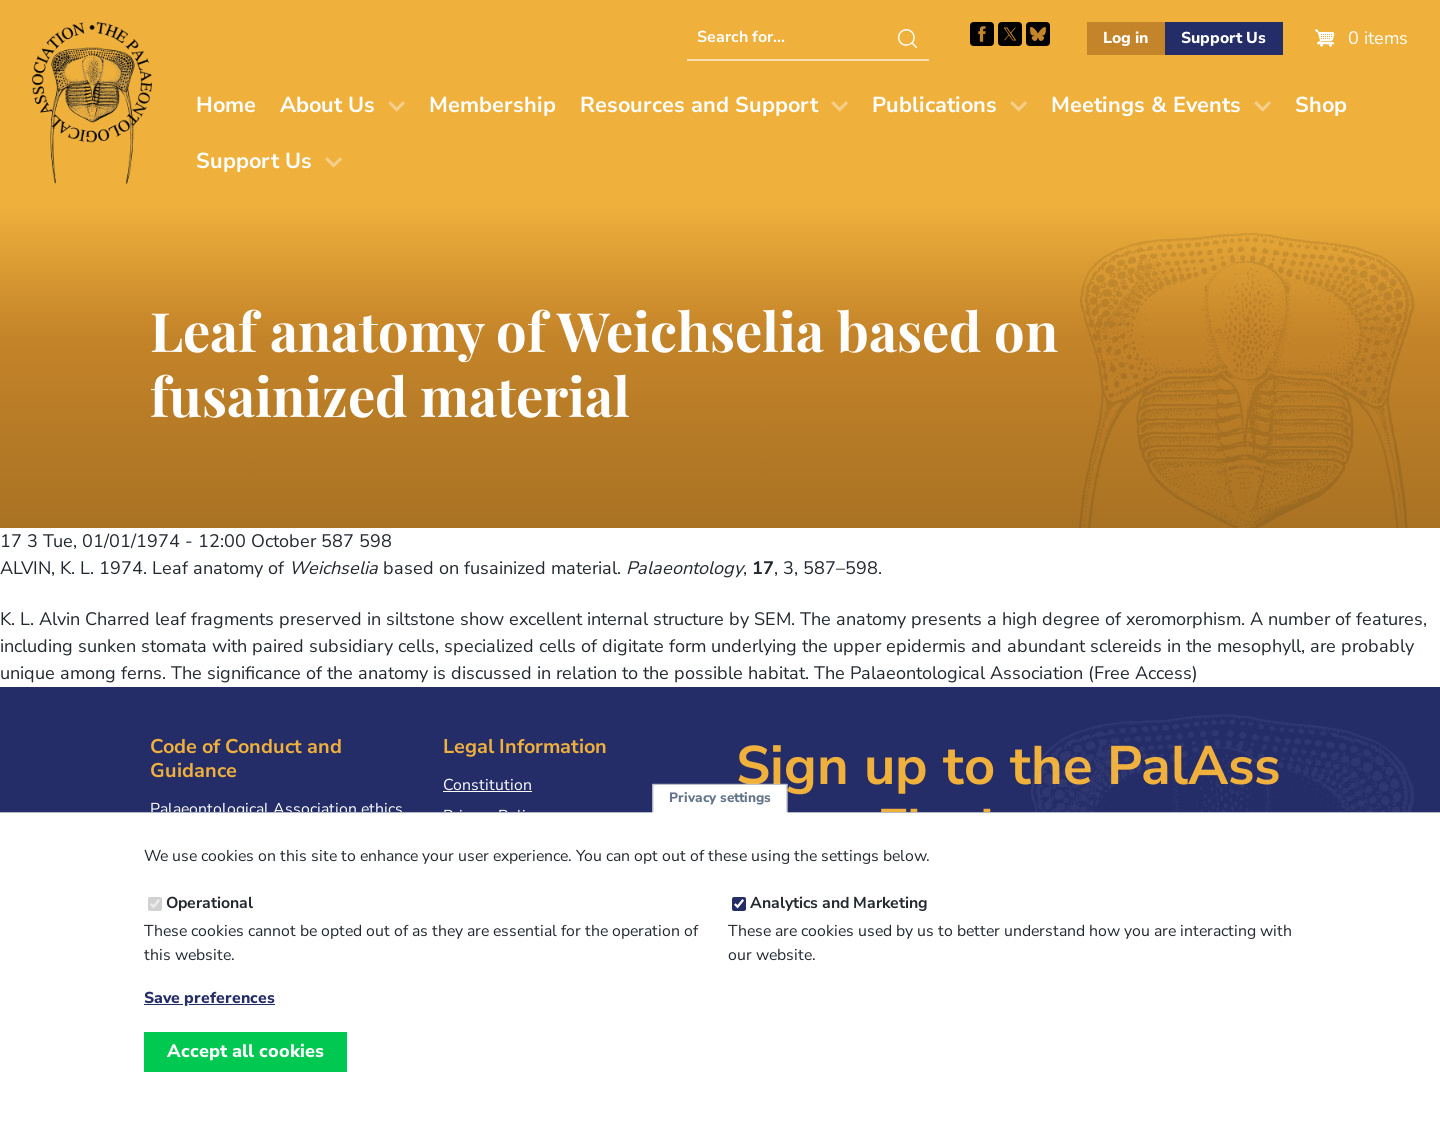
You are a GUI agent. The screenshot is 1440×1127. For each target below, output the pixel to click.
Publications (934, 105)
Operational (209, 926)
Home (226, 105)
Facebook (982, 34)
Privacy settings (720, 819)
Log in (1125, 38)
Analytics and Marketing (839, 926)
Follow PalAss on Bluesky (1038, 34)
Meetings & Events (1146, 105)
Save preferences (209, 1020)
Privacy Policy (492, 816)
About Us (327, 105)
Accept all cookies (245, 1074)
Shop (1321, 105)
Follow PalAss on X (1010, 34)
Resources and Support (699, 105)
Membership (492, 105)
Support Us (1223, 38)
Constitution (487, 785)
